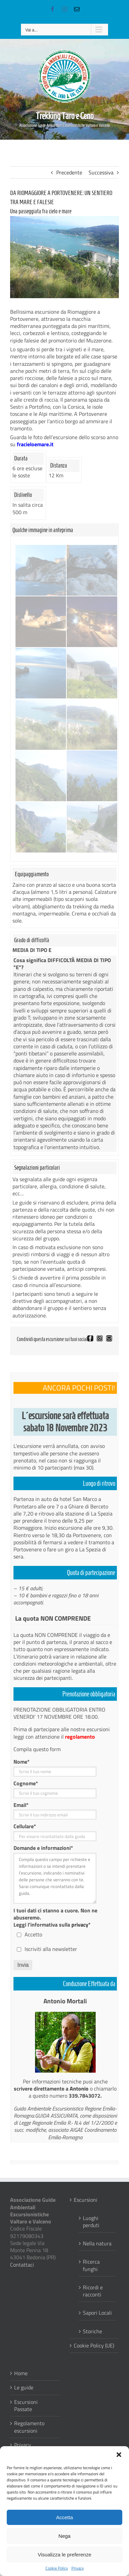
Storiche (92, 2331)
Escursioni (85, 2199)
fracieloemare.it (35, 444)
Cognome (25, 1783)
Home (21, 2373)
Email (21, 1805)
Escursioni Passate (26, 2406)
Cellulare (24, 1826)
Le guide (23, 2387)
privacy (79, 1925)
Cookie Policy (56, 2568)
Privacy (77, 2568)
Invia (23, 1965)
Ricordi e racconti (93, 2290)
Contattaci (22, 2265)
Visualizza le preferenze (64, 2554)
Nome (21, 1761)
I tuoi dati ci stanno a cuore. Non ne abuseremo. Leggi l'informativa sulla (55, 1917)
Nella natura (97, 2243)
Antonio (79, 2088)
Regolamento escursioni (29, 2427)
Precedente (69, 172)
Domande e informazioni (43, 1848)
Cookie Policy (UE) (94, 2345)
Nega (65, 2536)
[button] (119, 2454)
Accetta (64, 2517)
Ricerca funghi (91, 2265)
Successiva (101, 172)
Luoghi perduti (91, 2221)
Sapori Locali (97, 2312)
